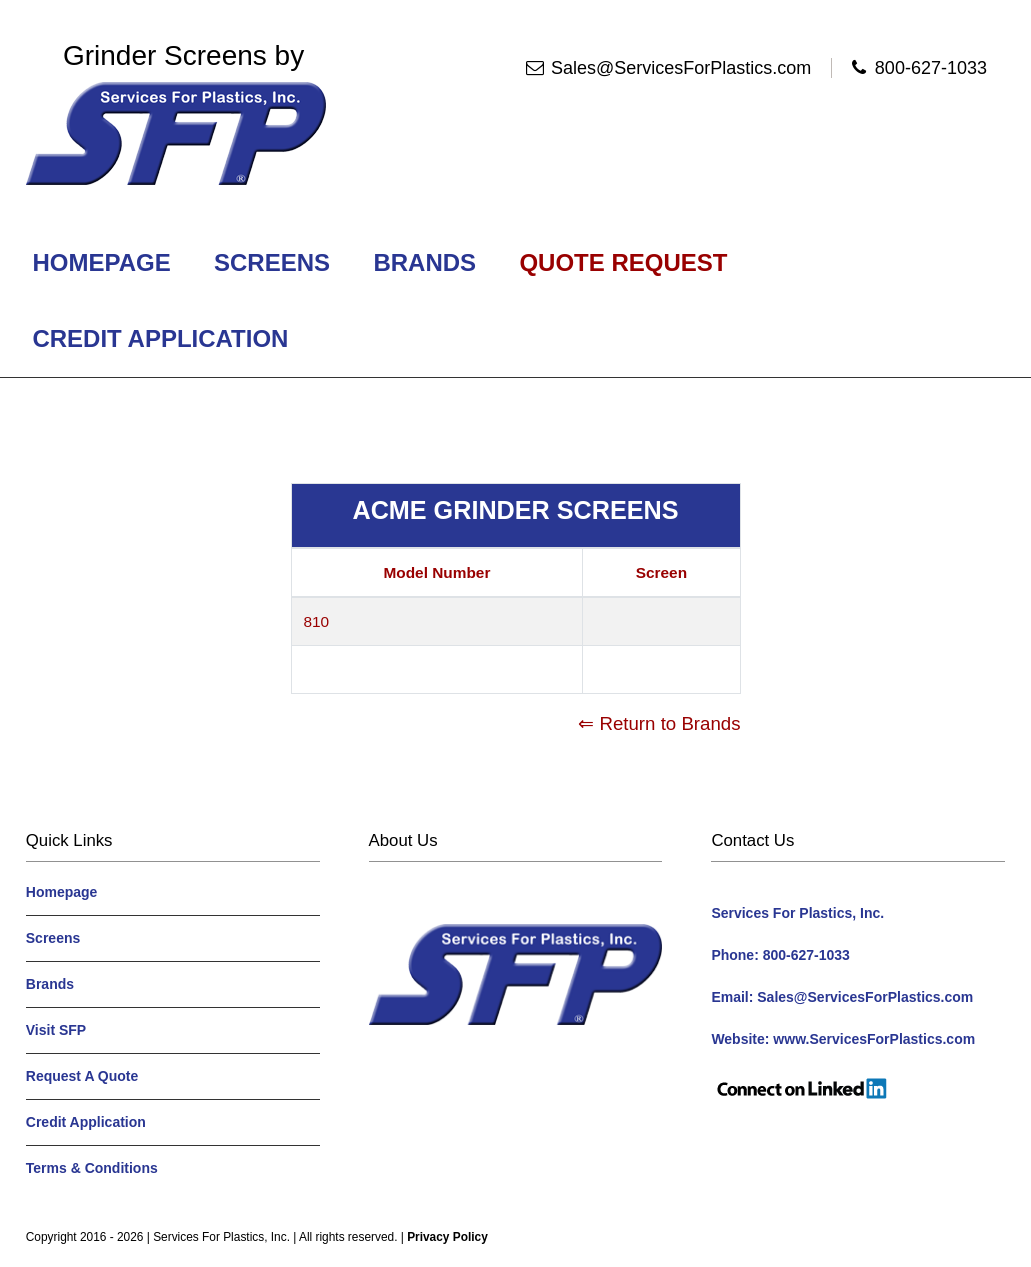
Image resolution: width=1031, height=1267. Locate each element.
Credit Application (160, 338)
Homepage (102, 262)
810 (317, 621)
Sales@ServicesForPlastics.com (681, 68)
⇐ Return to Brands (659, 723)
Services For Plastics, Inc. (221, 1237)
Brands (425, 262)
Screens (271, 262)
